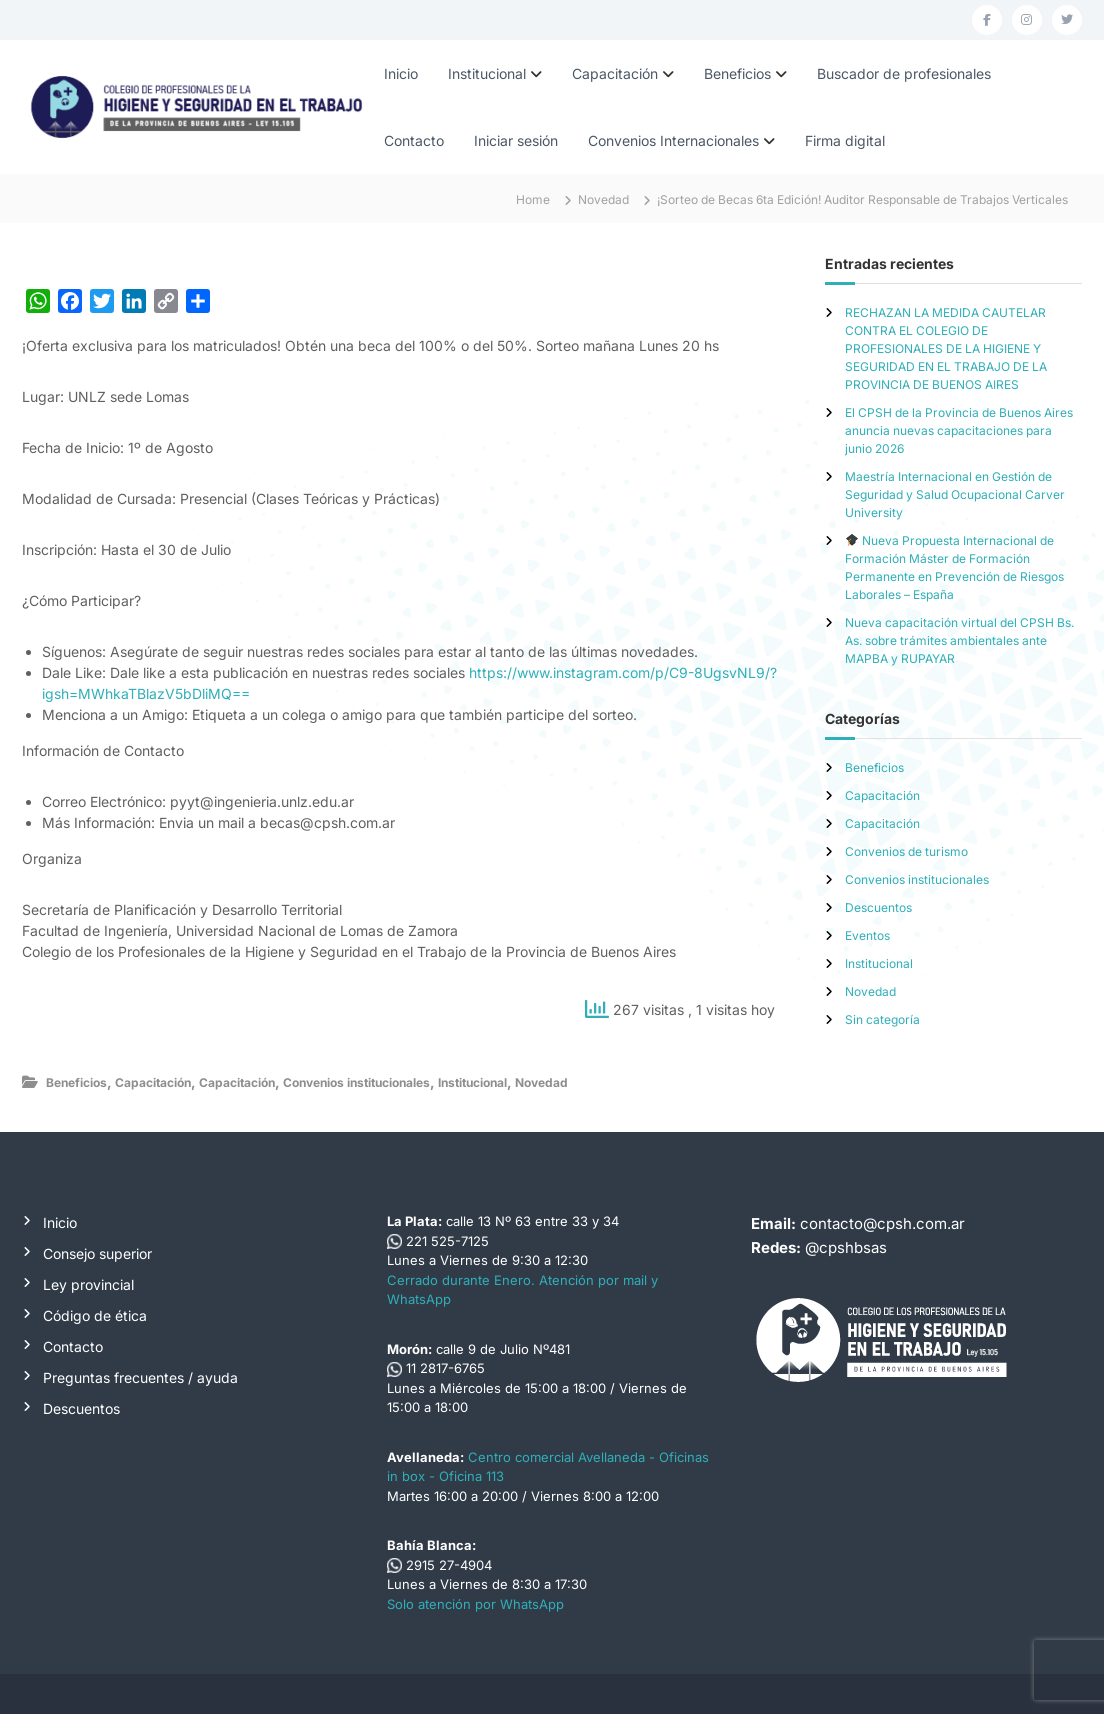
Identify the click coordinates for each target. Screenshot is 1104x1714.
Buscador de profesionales (904, 73)
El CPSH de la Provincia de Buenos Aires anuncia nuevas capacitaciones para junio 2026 (959, 430)
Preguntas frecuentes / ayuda (140, 1377)
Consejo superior (97, 1253)
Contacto (414, 140)
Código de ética (95, 1315)
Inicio (401, 73)
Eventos (867, 935)
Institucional (487, 73)
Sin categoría (882, 1019)
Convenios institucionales (356, 1082)
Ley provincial (88, 1284)
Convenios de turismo (906, 851)
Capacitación (615, 73)
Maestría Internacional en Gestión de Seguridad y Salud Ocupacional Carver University (955, 494)
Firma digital (845, 140)
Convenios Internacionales (673, 140)
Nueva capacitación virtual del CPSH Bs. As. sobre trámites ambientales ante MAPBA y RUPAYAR (959, 640)
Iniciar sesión (516, 140)
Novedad (603, 199)
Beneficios (737, 73)
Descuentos (878, 907)
